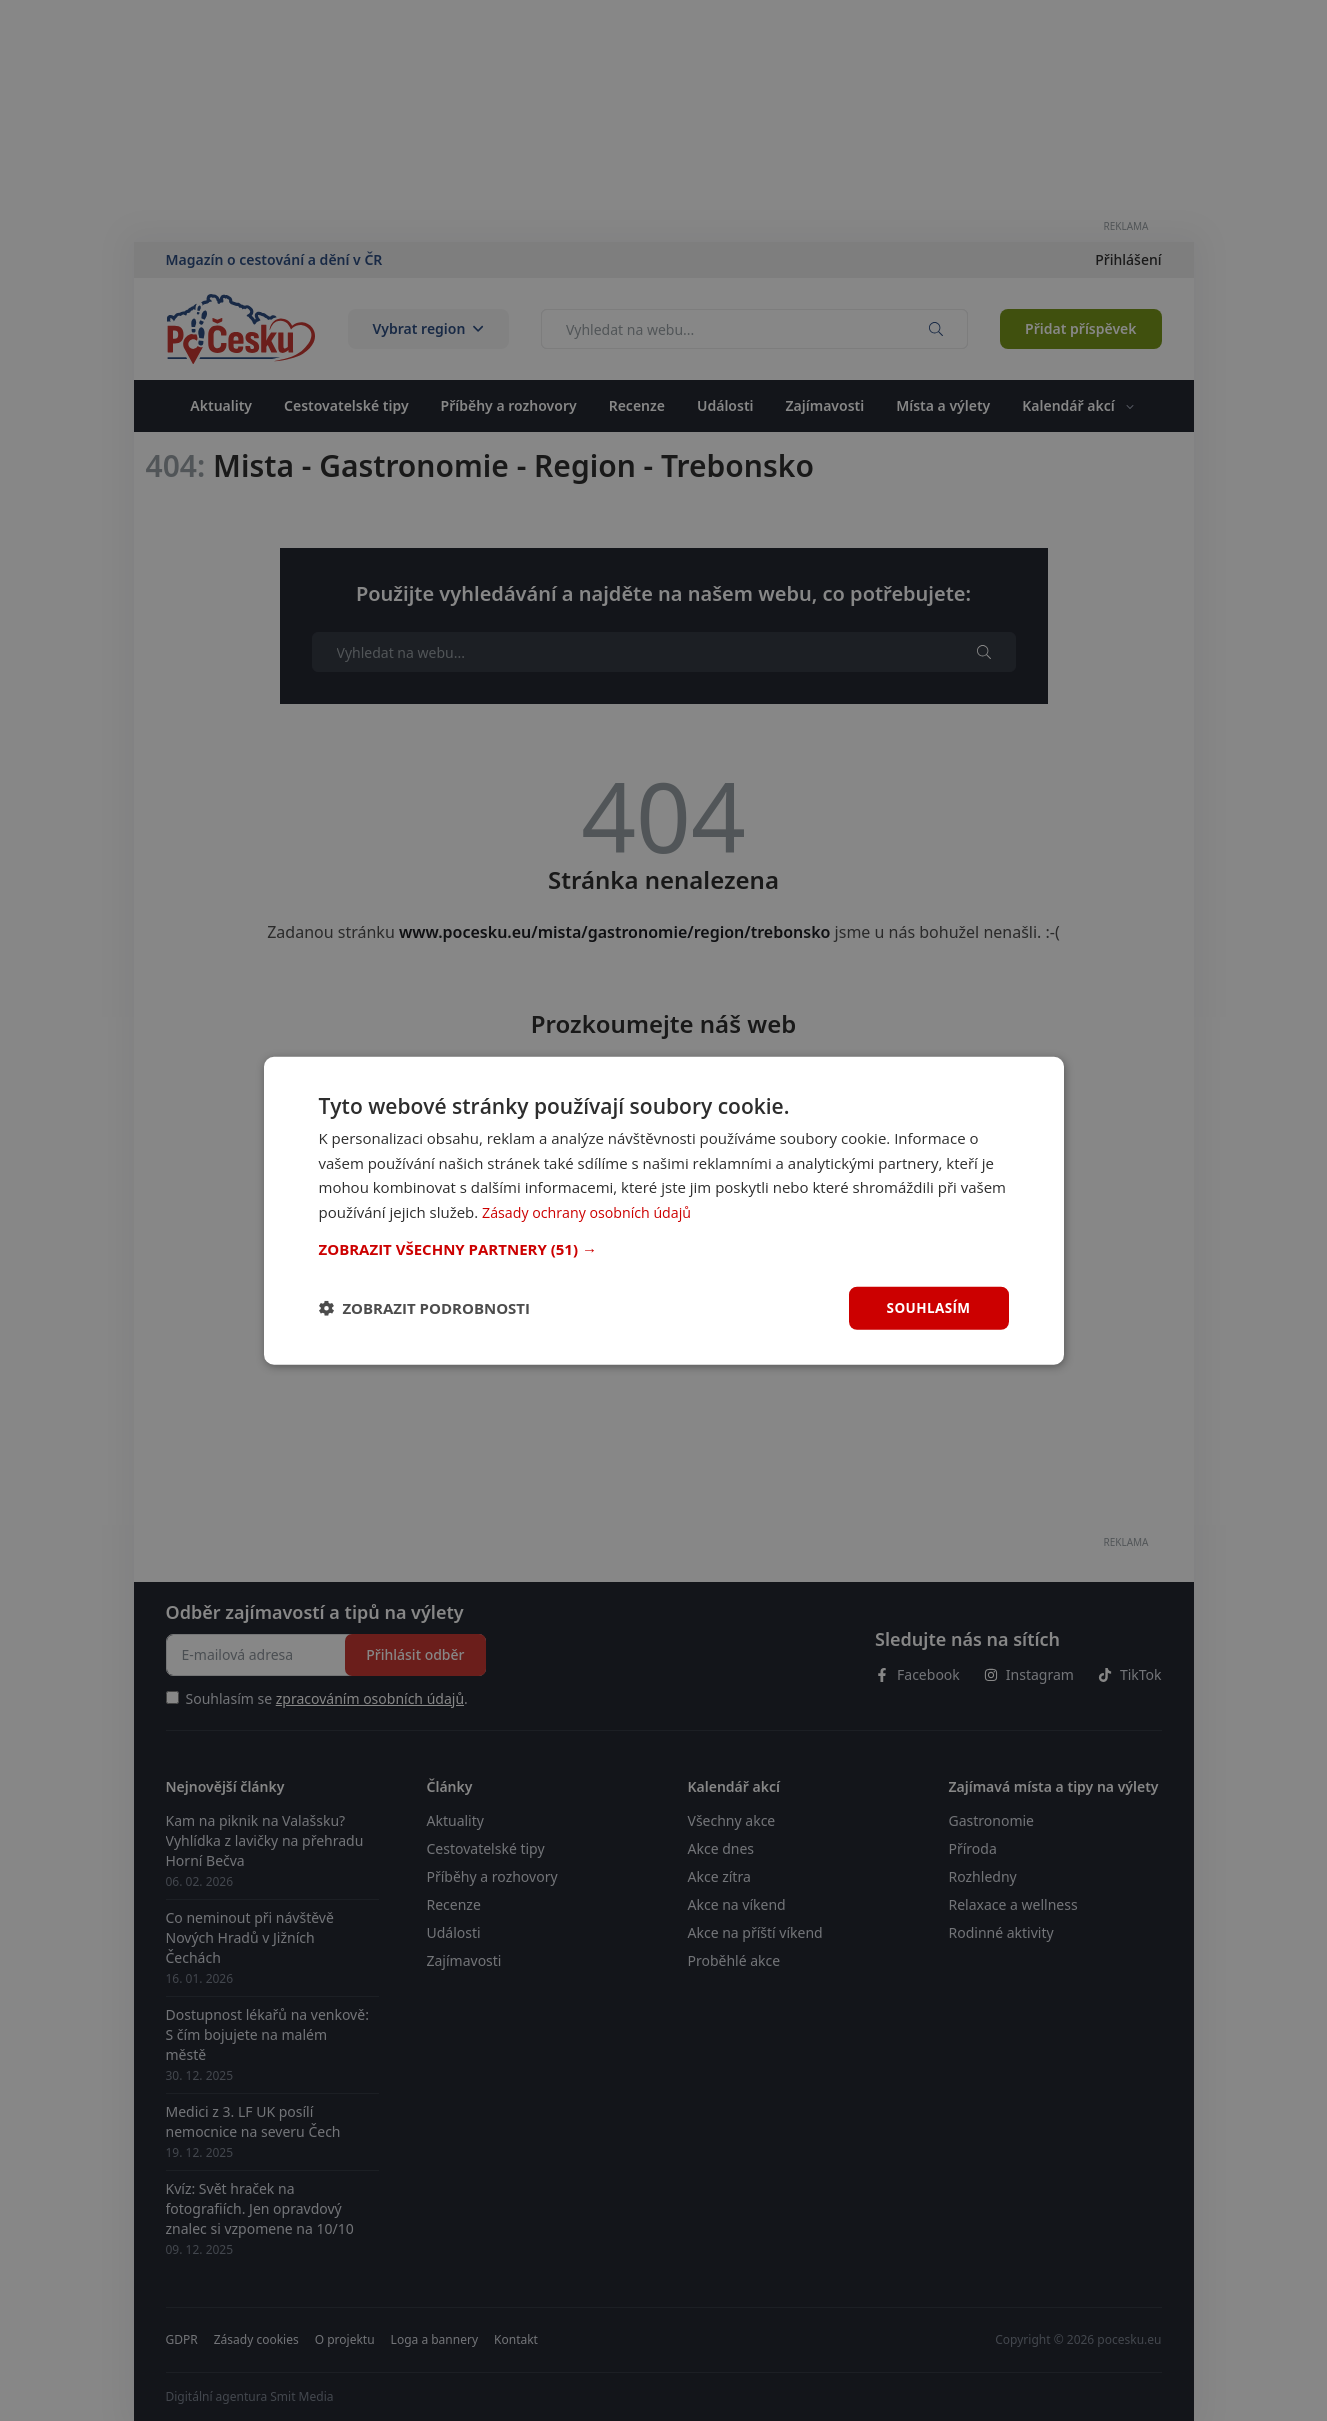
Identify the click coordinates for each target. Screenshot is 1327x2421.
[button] (664, 1248)
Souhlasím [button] (927, 1307)
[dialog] (664, 1210)
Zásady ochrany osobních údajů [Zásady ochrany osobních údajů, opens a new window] (592, 1211)
